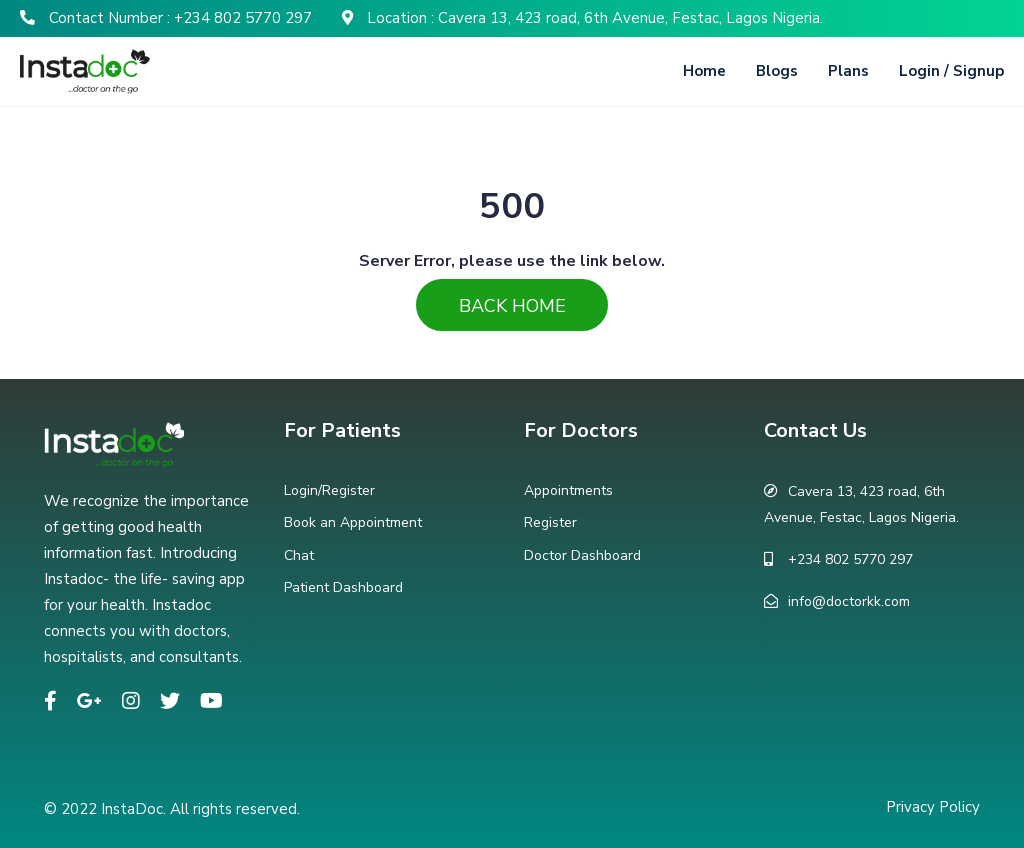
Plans (848, 71)
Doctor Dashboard (582, 555)
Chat (299, 555)
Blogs (777, 71)
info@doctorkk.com (849, 601)
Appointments (568, 490)
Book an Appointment (353, 522)
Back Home (512, 306)
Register (550, 522)
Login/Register (329, 490)
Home (704, 71)
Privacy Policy (933, 807)
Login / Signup (951, 71)
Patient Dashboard (343, 587)
